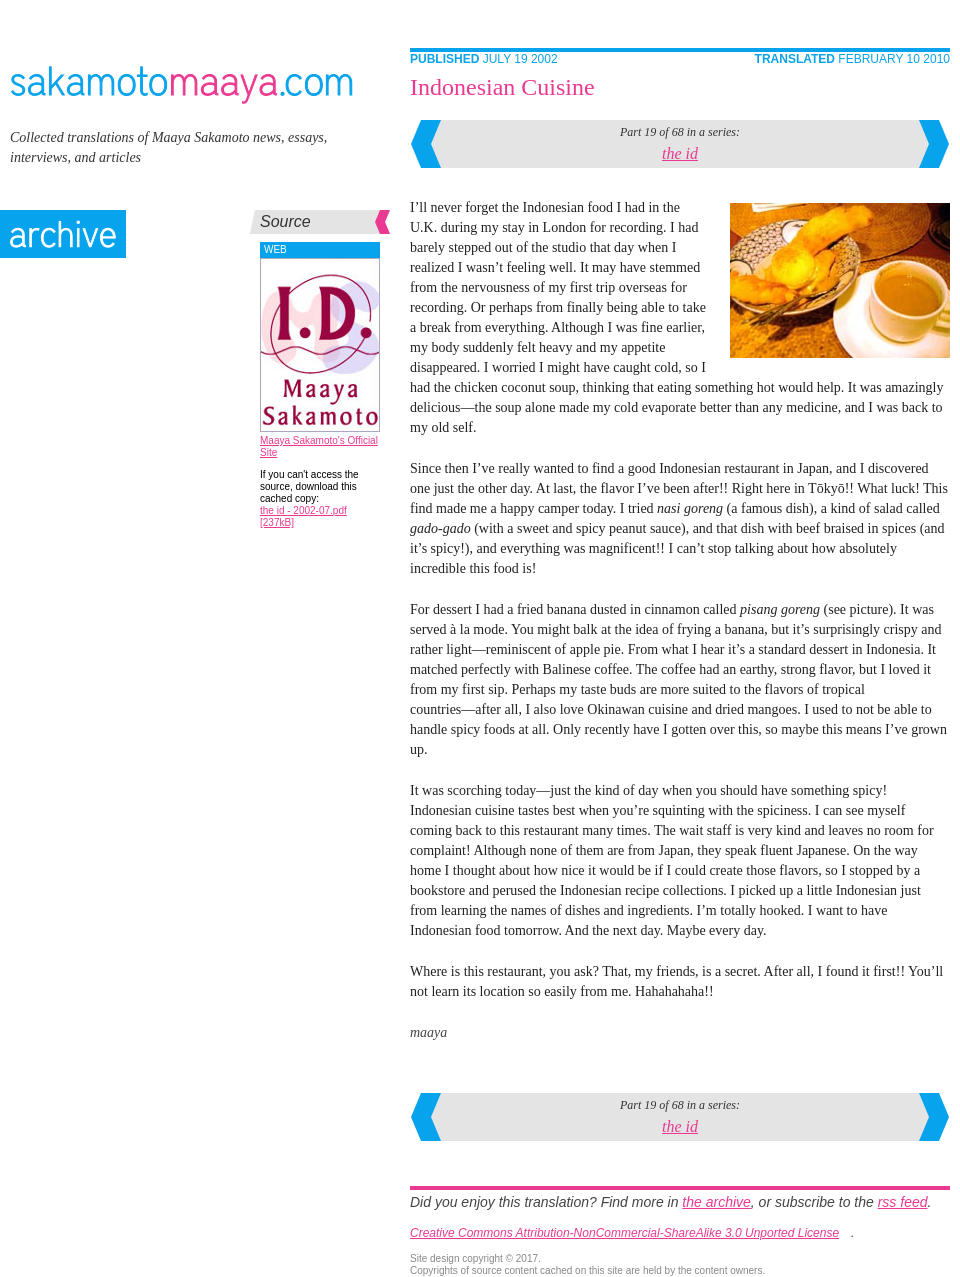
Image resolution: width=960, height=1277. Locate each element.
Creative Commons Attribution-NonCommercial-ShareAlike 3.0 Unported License (624, 1233)
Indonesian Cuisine (502, 87)
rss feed (903, 1202)
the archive (716, 1202)
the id (680, 153)
